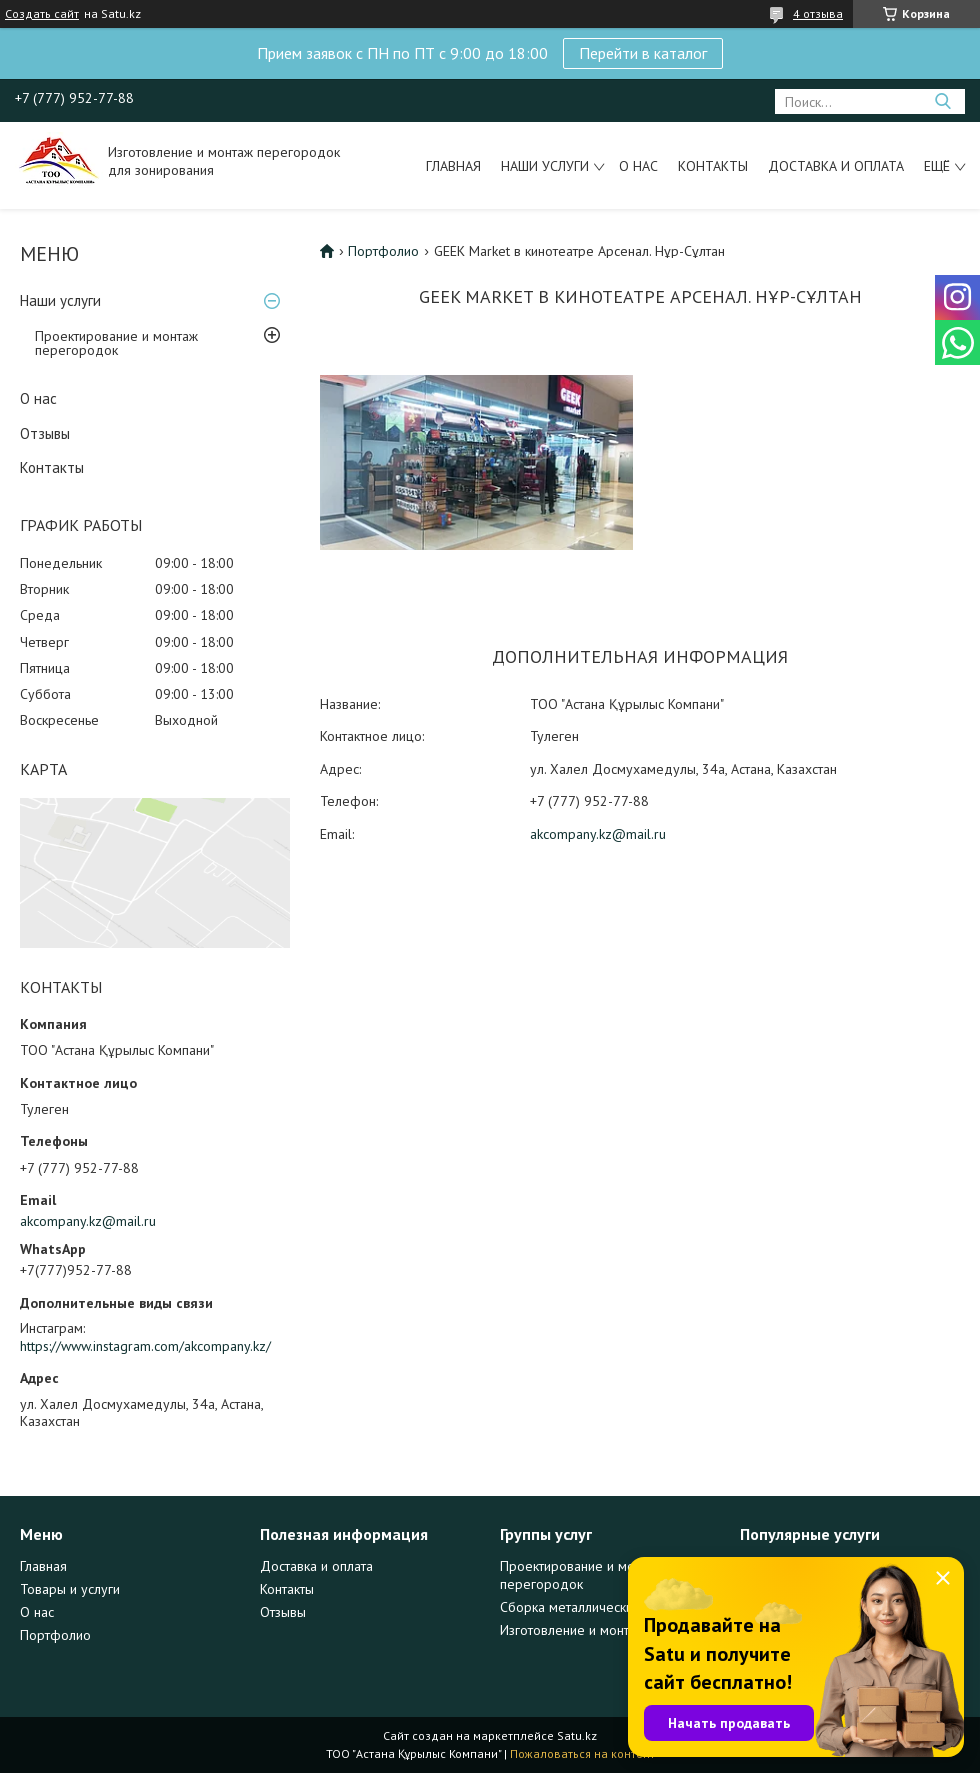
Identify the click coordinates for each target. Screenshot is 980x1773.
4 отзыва (818, 13)
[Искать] (942, 101)
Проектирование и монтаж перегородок (116, 343)
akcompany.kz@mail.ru (88, 1221)
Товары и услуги (70, 1589)
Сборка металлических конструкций (609, 1607)
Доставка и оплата (836, 166)
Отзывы (45, 433)
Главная (453, 166)
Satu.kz (577, 1735)
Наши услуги (545, 166)
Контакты (713, 166)
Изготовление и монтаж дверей (598, 1630)
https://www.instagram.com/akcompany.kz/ (145, 1346)
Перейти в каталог (643, 53)
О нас (638, 166)
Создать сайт (42, 14)
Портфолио (383, 251)
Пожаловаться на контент (582, 1753)
